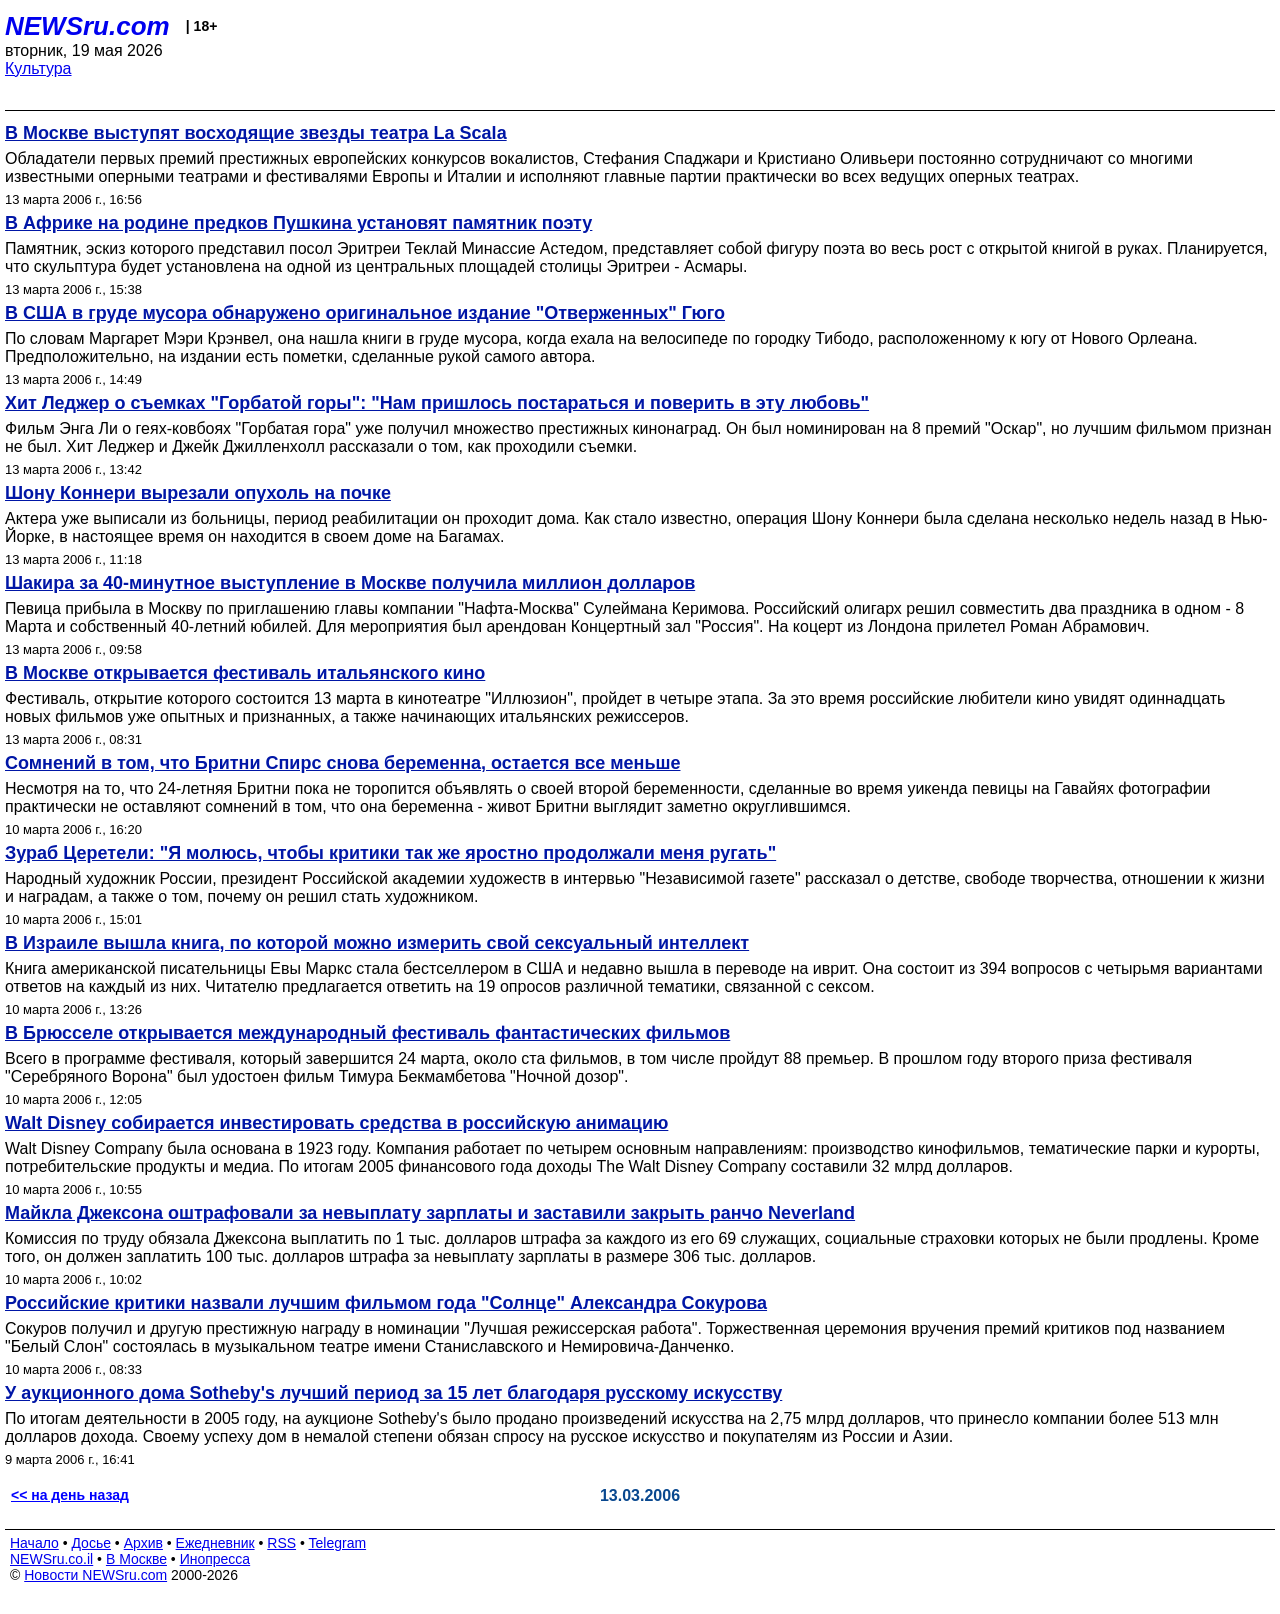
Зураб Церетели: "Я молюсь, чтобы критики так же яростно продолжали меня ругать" (390, 853)
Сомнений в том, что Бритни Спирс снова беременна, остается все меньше (342, 763)
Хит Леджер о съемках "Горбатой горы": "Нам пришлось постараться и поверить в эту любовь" (437, 403)
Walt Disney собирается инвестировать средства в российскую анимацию (336, 1123)
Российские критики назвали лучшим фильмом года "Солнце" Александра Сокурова (386, 1303)
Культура (38, 68)
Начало (34, 1543)
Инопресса (215, 1559)
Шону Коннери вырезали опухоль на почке (198, 493)
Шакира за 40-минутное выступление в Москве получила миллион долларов (350, 583)
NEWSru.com (87, 26)
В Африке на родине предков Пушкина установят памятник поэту (298, 223)
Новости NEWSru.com (95, 1575)
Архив (143, 1543)
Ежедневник (215, 1543)
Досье (91, 1543)
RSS (281, 1543)
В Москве (136, 1559)
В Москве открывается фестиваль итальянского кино (245, 673)
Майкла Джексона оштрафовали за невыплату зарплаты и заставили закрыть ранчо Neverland (430, 1213)
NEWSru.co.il (51, 1559)
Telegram (338, 1543)
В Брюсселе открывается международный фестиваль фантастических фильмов (367, 1033)
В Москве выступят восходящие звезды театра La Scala (256, 133)
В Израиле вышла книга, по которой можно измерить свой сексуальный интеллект (377, 943)
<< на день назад (70, 1495)
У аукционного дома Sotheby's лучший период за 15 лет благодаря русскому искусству (393, 1393)
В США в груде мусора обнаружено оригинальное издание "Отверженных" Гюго (365, 313)
